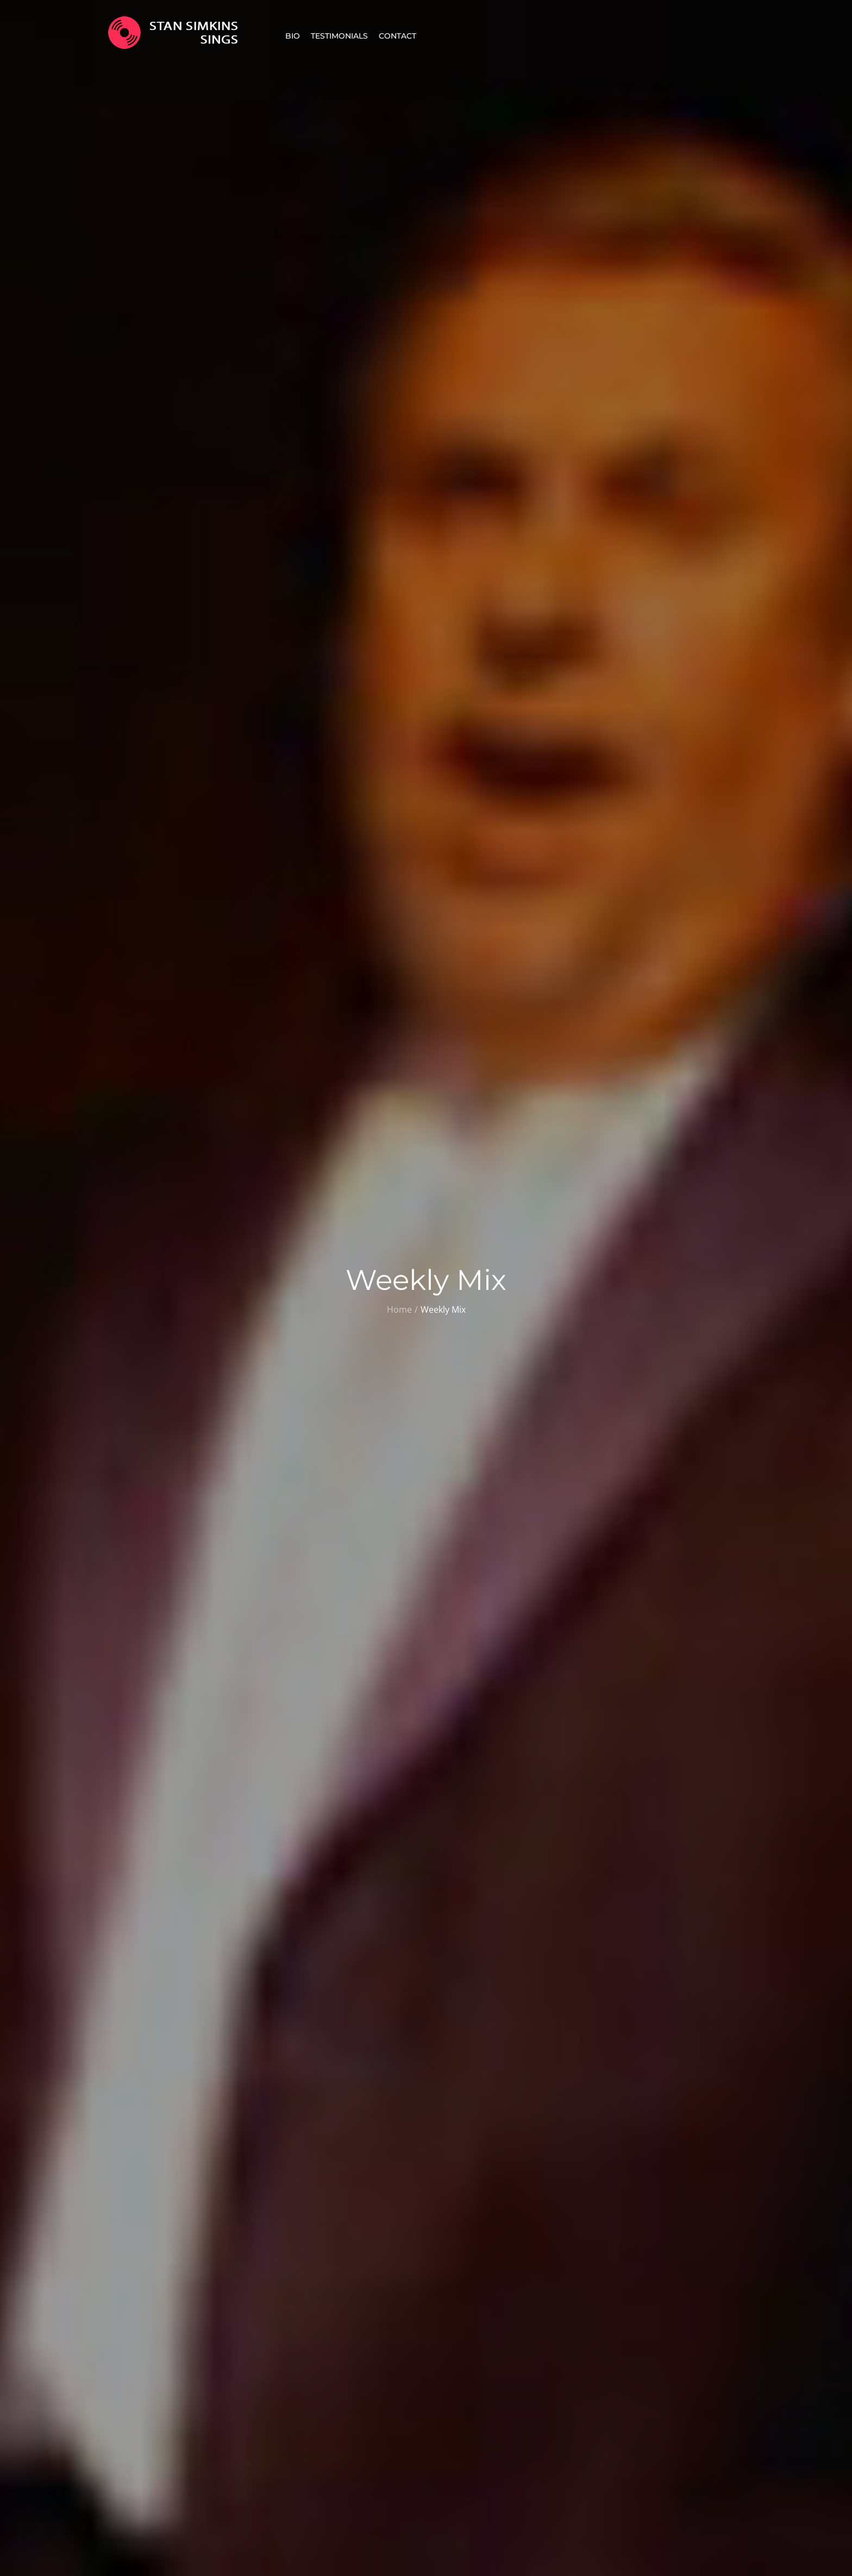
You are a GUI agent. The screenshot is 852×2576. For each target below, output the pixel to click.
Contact (397, 36)
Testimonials (339, 36)
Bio (292, 36)
